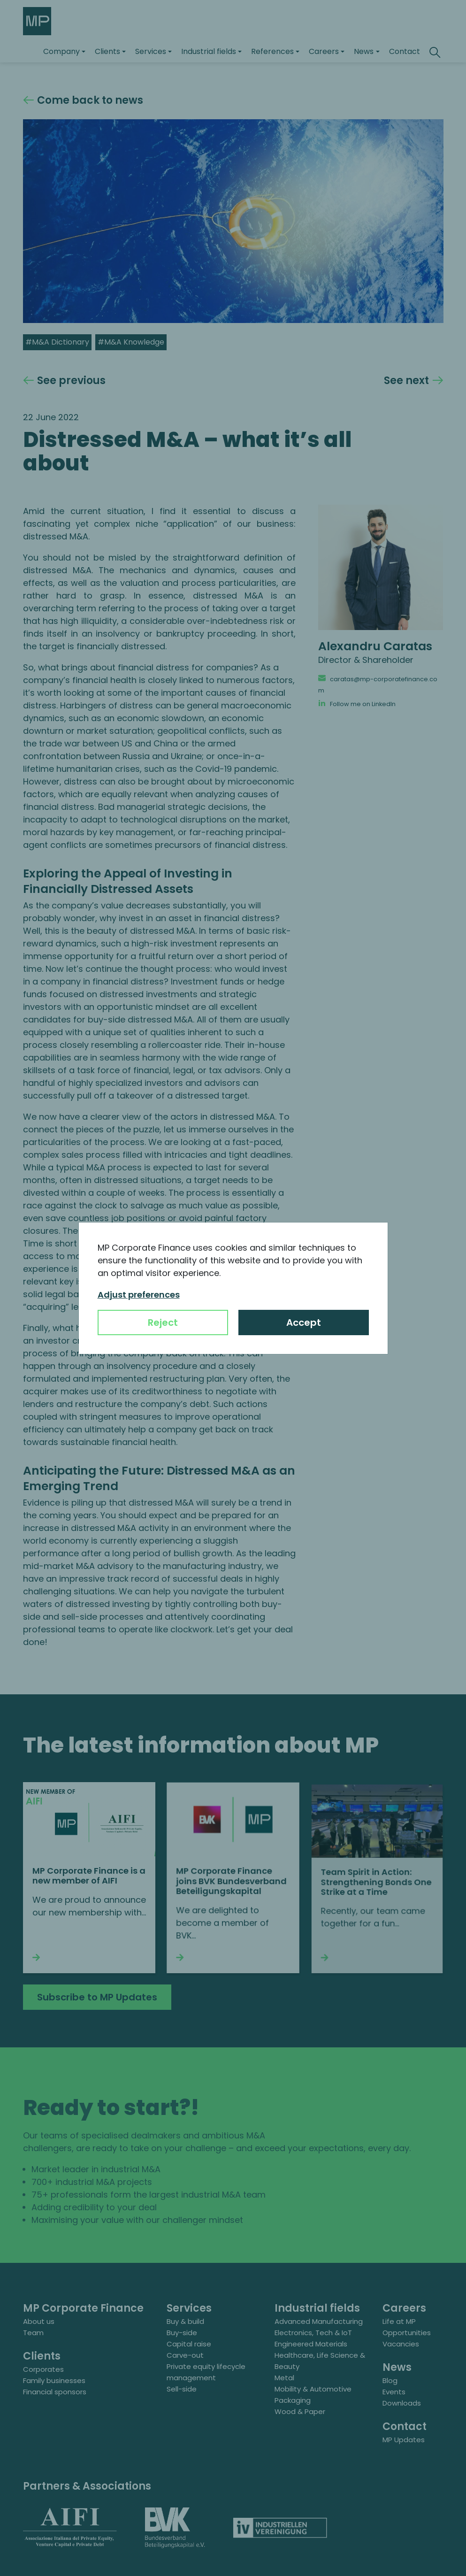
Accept (303, 1322)
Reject (163, 1322)
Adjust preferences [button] (139, 1294)
